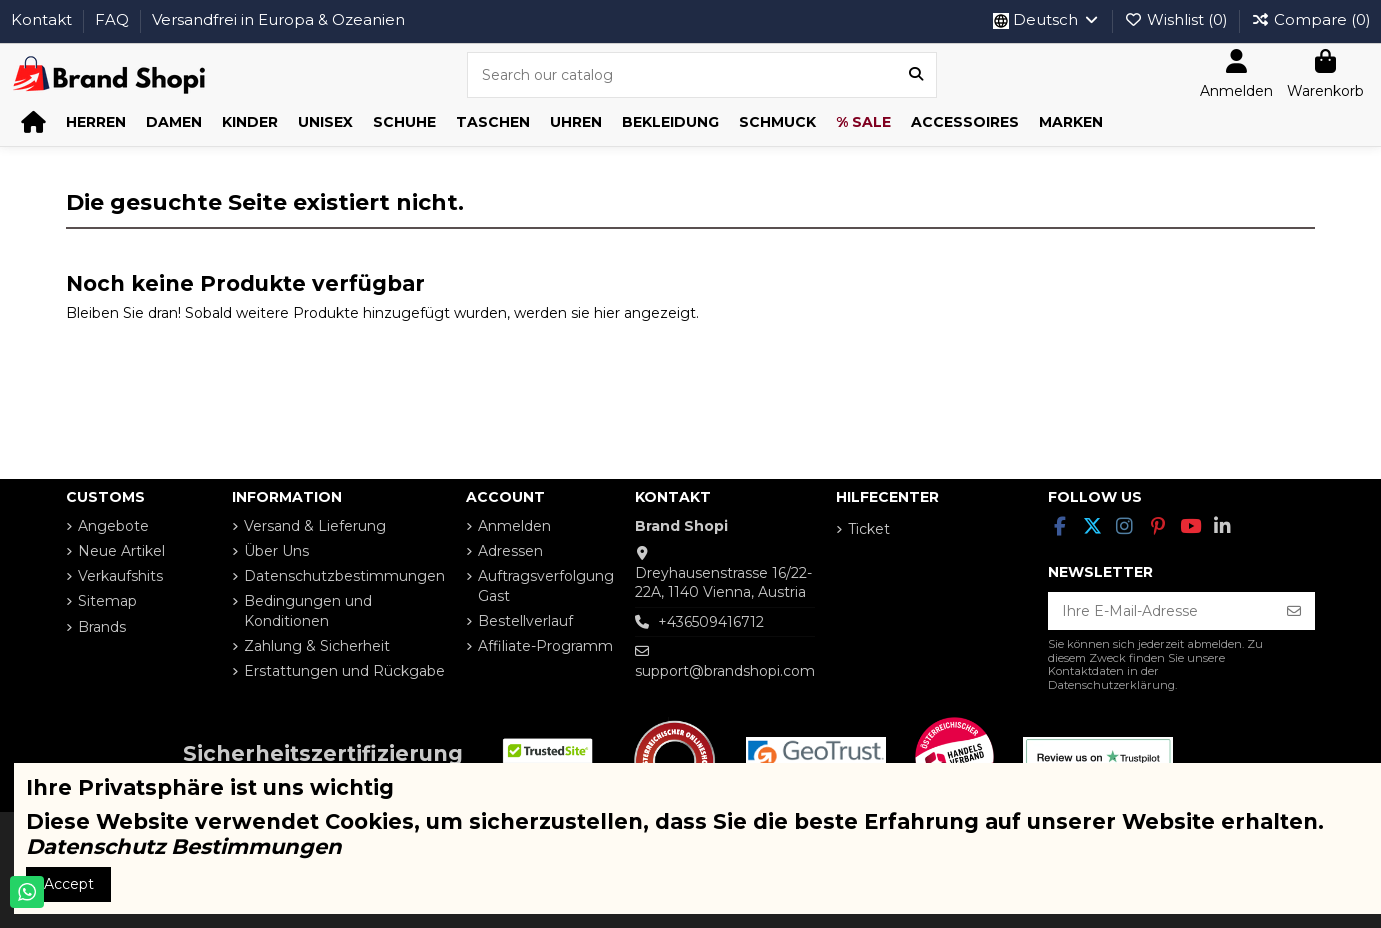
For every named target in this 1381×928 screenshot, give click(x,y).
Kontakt (43, 19)
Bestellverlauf (525, 621)
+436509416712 (711, 622)
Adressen (510, 551)
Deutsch (1047, 19)
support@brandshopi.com (725, 671)
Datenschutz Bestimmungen (184, 846)
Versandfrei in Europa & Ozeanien (278, 19)
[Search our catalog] (916, 74)
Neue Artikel (121, 551)
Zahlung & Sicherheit (317, 646)
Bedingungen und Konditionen (308, 611)
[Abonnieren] (1294, 611)
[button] (96, 122)
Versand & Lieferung (315, 526)
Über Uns (276, 551)
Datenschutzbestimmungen (344, 576)
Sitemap (107, 601)
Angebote (113, 526)
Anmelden (514, 526)
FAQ (114, 19)
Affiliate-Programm (545, 646)
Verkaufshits (120, 576)
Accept (69, 884)
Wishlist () (1178, 19)
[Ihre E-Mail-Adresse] (1161, 611)
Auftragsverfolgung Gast (546, 586)
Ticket (869, 529)
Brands (102, 627)
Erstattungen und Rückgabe (344, 671)
